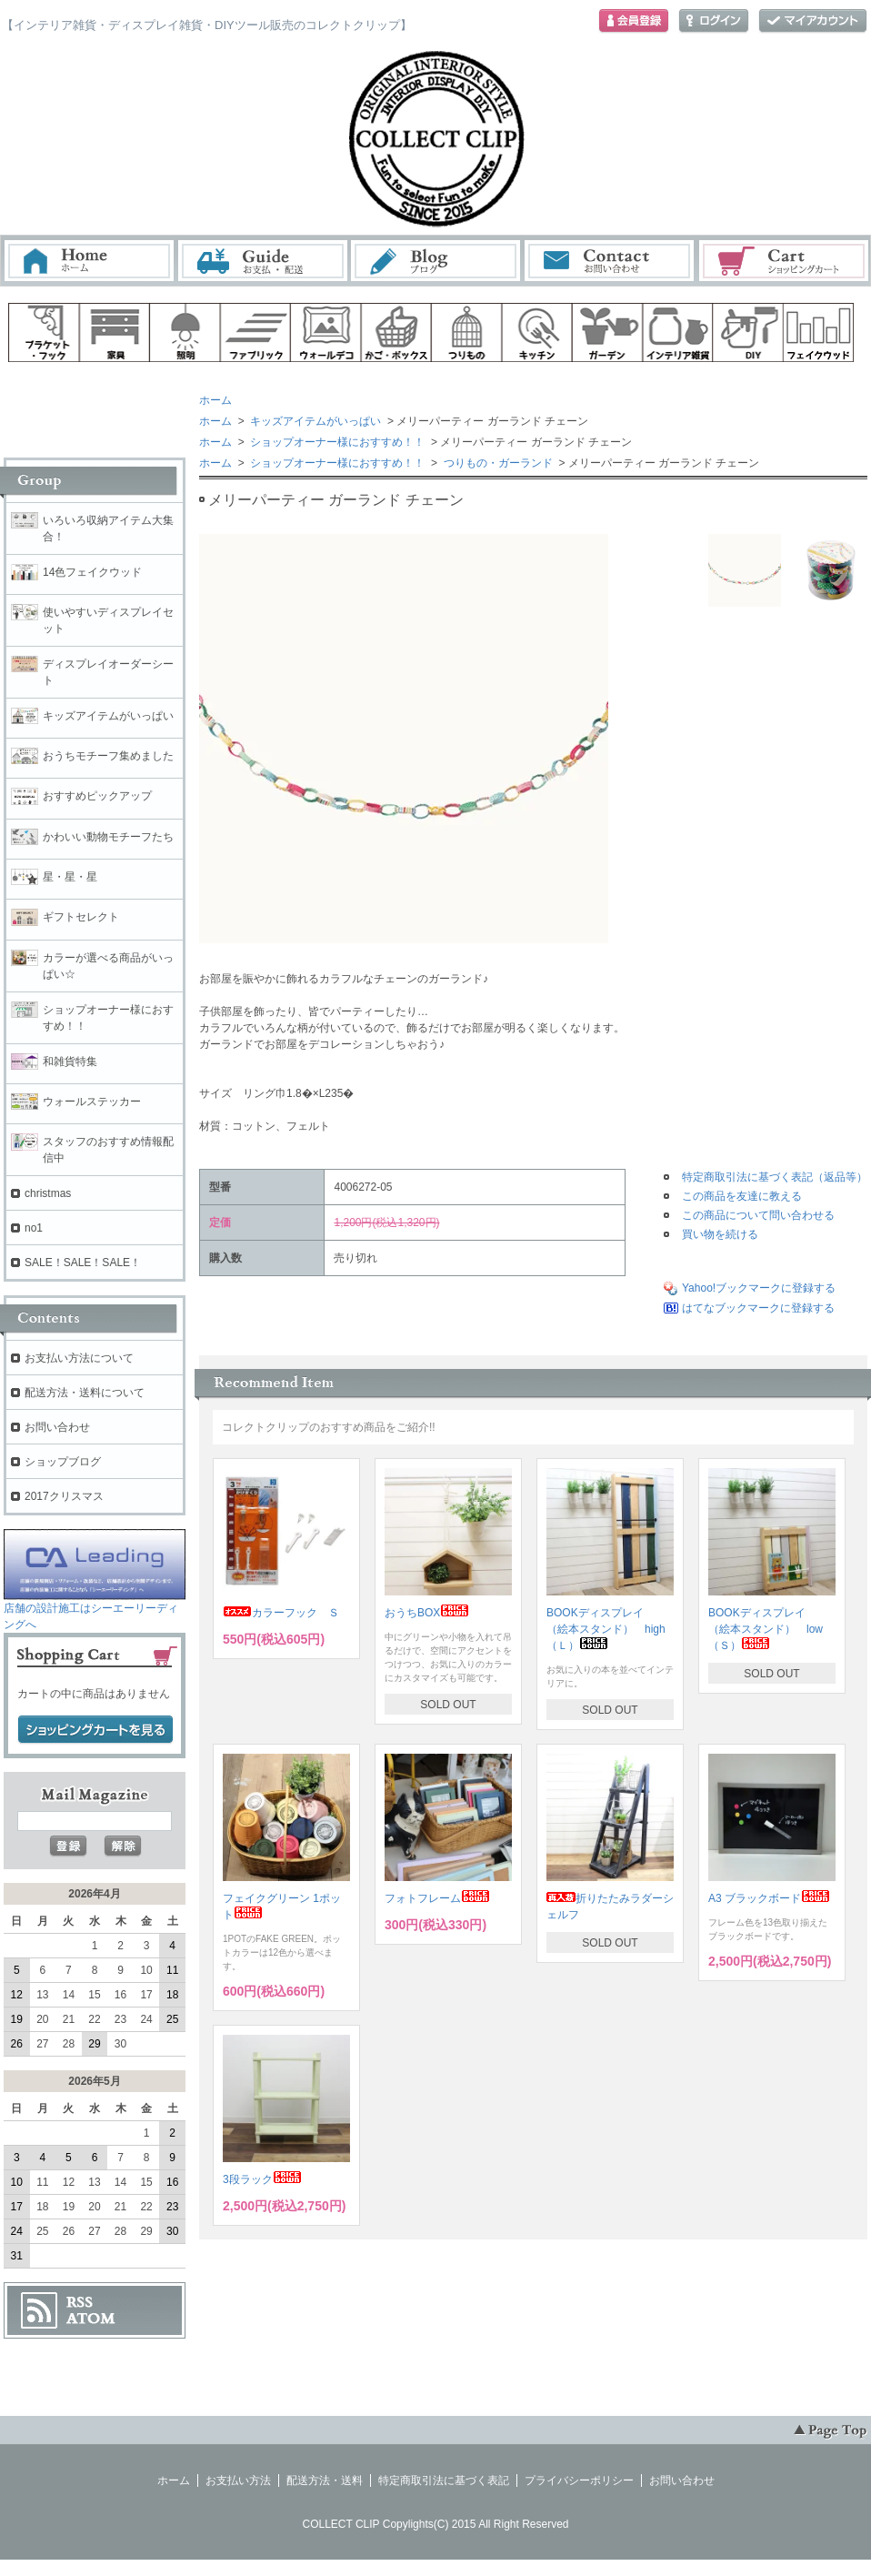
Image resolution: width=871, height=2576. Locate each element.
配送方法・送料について (85, 1392)
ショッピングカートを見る (95, 1730)
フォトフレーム (437, 1898)
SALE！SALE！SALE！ (83, 1262)
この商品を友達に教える (742, 1196)
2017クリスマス (64, 1496)
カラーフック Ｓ (281, 1612)
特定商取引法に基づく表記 (443, 2480)
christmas (48, 1193)
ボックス (396, 332)
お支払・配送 (262, 260)
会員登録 (633, 21)
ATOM (90, 2318)
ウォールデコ (325, 332)
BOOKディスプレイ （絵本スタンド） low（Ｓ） (765, 1629)
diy (748, 332)
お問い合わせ (610, 260)
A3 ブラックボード (769, 1898)
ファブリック (255, 332)
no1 (34, 1228)
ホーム (89, 260)
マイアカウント (812, 21)
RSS (79, 2302)
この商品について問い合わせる (758, 1215)
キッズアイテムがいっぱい (314, 421)
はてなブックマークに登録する (758, 1308)
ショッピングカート (784, 260)
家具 (114, 332)
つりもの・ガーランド (496, 463)
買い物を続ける (720, 1234)
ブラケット (43, 332)
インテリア (678, 332)
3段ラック (262, 2179)
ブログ (436, 260)
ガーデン (607, 332)
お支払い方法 (238, 2480)
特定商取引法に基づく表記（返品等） (774, 1177)
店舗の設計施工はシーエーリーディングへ (94, 1610)
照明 (184, 332)
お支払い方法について (79, 1358)
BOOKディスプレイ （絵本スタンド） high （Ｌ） (611, 1629)
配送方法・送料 (324, 2480)
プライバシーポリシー (579, 2480)
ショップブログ (63, 1461)
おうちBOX (427, 1612)
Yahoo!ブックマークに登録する (759, 1288)
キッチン (537, 332)
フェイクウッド (819, 332)
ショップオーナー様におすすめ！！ (336, 442)
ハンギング (466, 332)
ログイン (713, 21)
